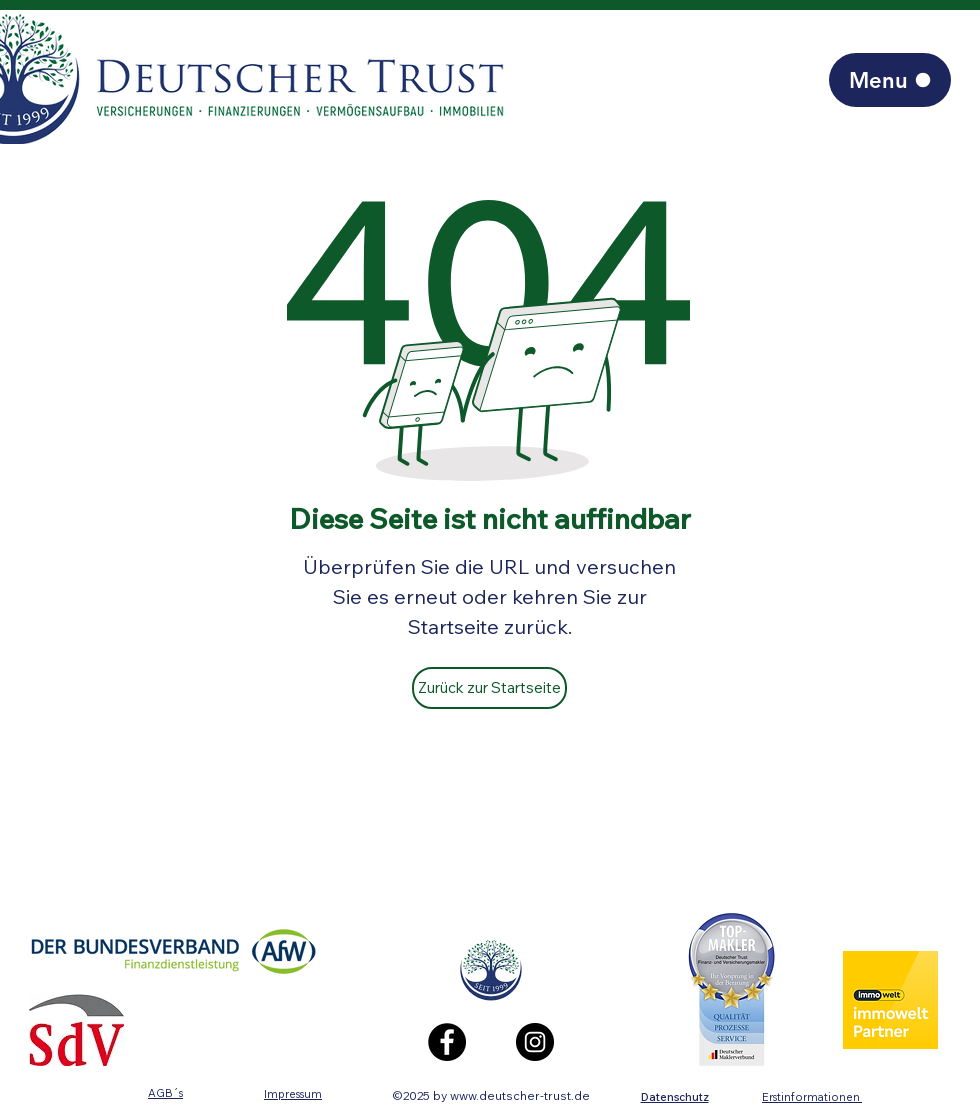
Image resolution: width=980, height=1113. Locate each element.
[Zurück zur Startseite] (489, 688)
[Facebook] (447, 1042)
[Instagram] (535, 1042)
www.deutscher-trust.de (520, 1095)
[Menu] (890, 80)
